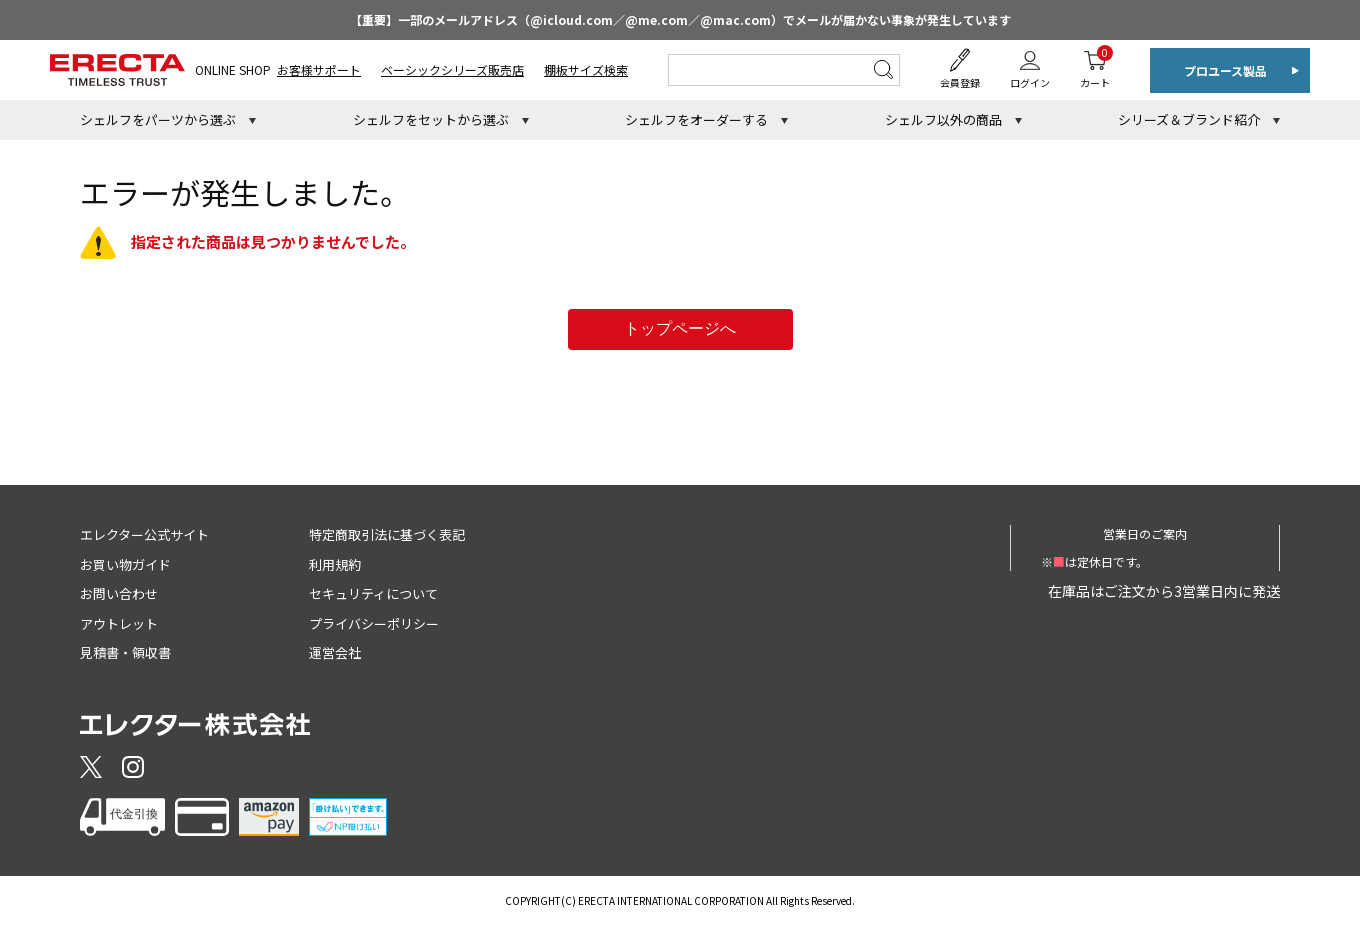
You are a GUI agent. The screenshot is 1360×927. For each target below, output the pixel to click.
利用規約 (335, 564)
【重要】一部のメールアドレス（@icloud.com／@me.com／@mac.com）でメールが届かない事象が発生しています (680, 19)
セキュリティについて (373, 593)
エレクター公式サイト (144, 534)
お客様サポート (319, 69)
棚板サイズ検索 (586, 69)
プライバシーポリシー (374, 623)
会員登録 (960, 82)
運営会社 (335, 652)
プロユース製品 (1225, 70)
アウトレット (119, 623)
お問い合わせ (119, 593)
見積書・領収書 (125, 652)
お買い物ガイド (125, 564)
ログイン (1030, 82)
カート (1095, 67)
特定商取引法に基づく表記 (387, 534)
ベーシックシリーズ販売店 (452, 69)
